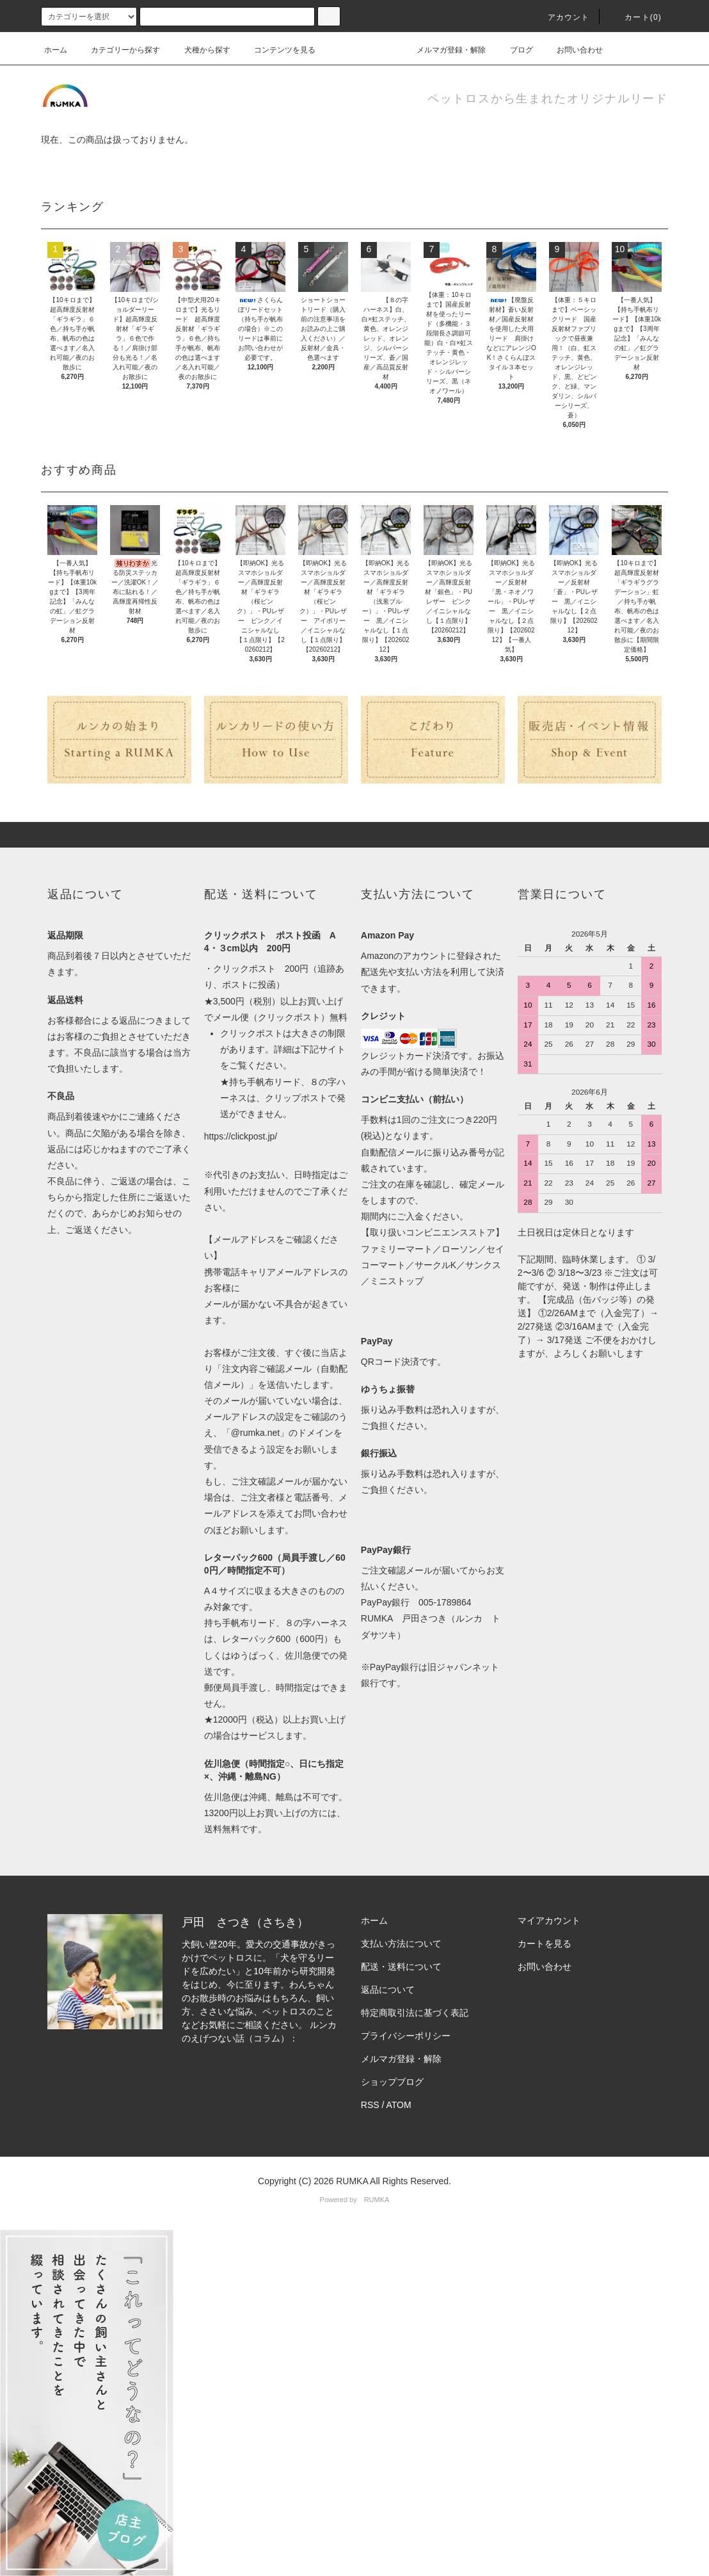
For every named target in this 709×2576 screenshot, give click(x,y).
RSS (370, 2105)
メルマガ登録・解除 (443, 49)
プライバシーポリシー (405, 2036)
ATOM (398, 2105)
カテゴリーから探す (118, 49)
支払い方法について (401, 1943)
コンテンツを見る (277, 49)
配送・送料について (401, 1966)
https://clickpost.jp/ (240, 1136)
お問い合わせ (572, 49)
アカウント (561, 17)
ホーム (55, 49)
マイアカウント (549, 1920)
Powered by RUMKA (355, 2199)
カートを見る (544, 1943)
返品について (388, 1989)
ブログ (514, 49)
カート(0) (635, 17)
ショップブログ (392, 2082)
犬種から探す (199, 49)
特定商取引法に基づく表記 (414, 2013)
